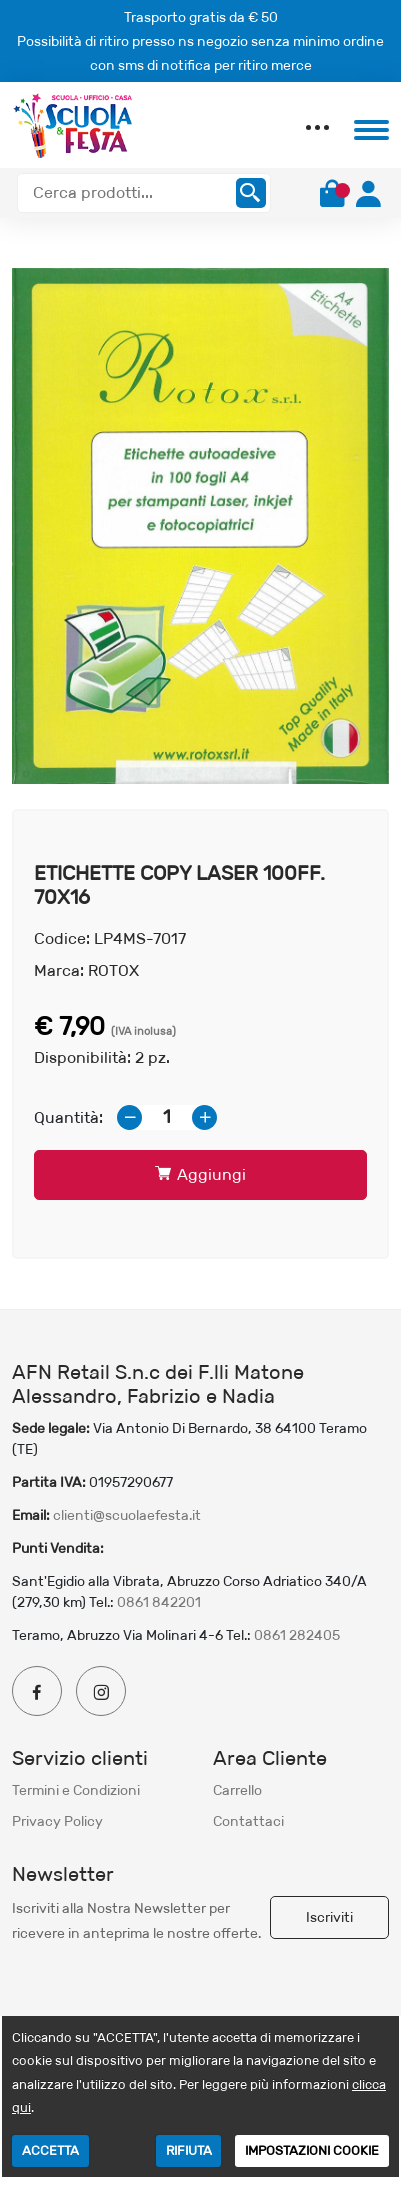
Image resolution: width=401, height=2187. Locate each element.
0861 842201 (159, 1602)
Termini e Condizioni (76, 1790)
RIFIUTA (189, 2150)
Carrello (237, 1790)
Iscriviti (329, 1917)
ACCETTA (50, 2150)
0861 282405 (297, 1635)
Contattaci (248, 1821)
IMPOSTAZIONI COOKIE (312, 2150)
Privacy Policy (57, 1821)
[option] (200, 526)
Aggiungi (200, 1174)
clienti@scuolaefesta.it (127, 1515)
